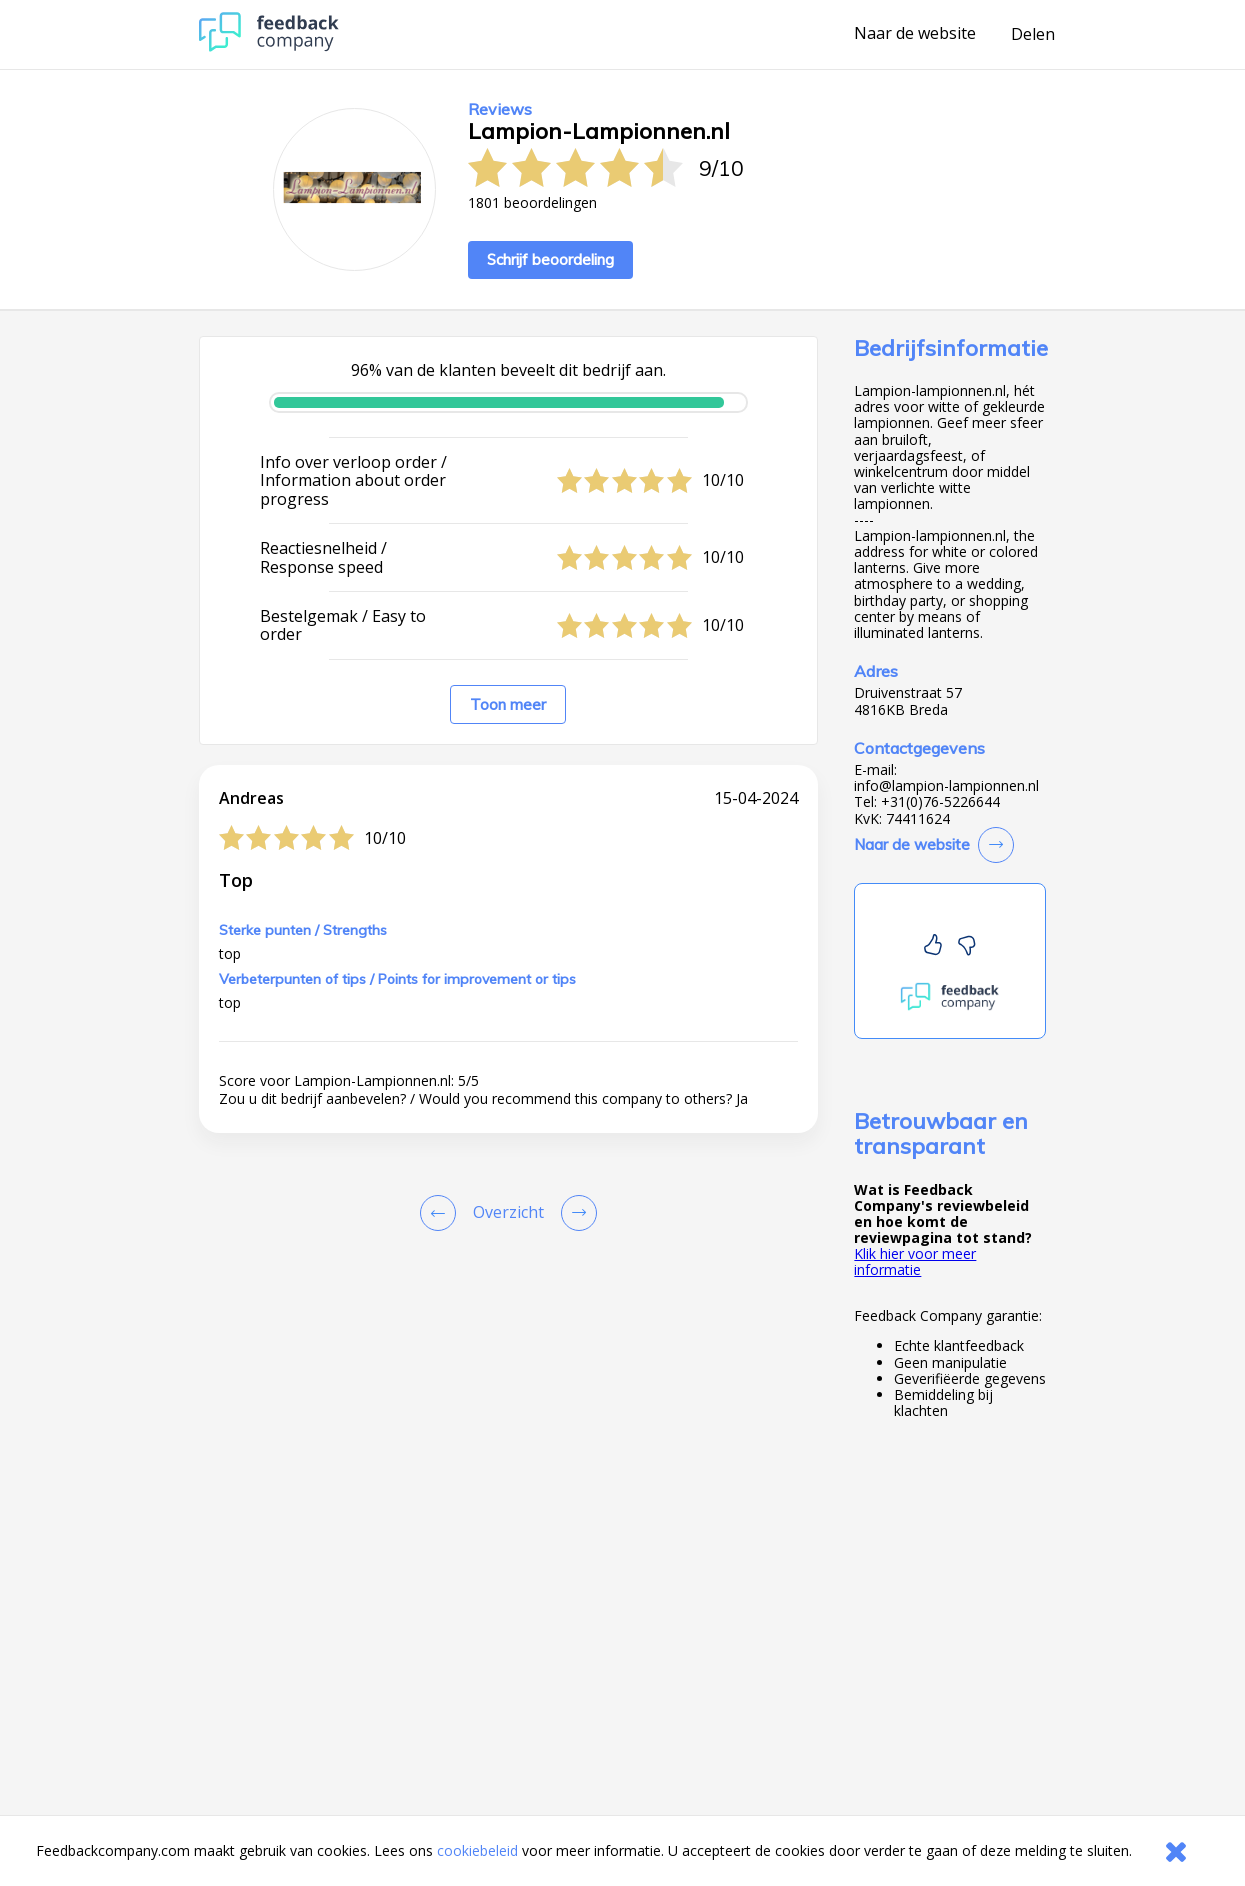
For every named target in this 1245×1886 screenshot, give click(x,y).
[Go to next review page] (575, 1213)
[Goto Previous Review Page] (442, 1213)
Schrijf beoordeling (550, 259)
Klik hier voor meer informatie (915, 1261)
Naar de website (915, 34)
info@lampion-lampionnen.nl (946, 786)
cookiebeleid (477, 1850)
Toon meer (508, 704)
